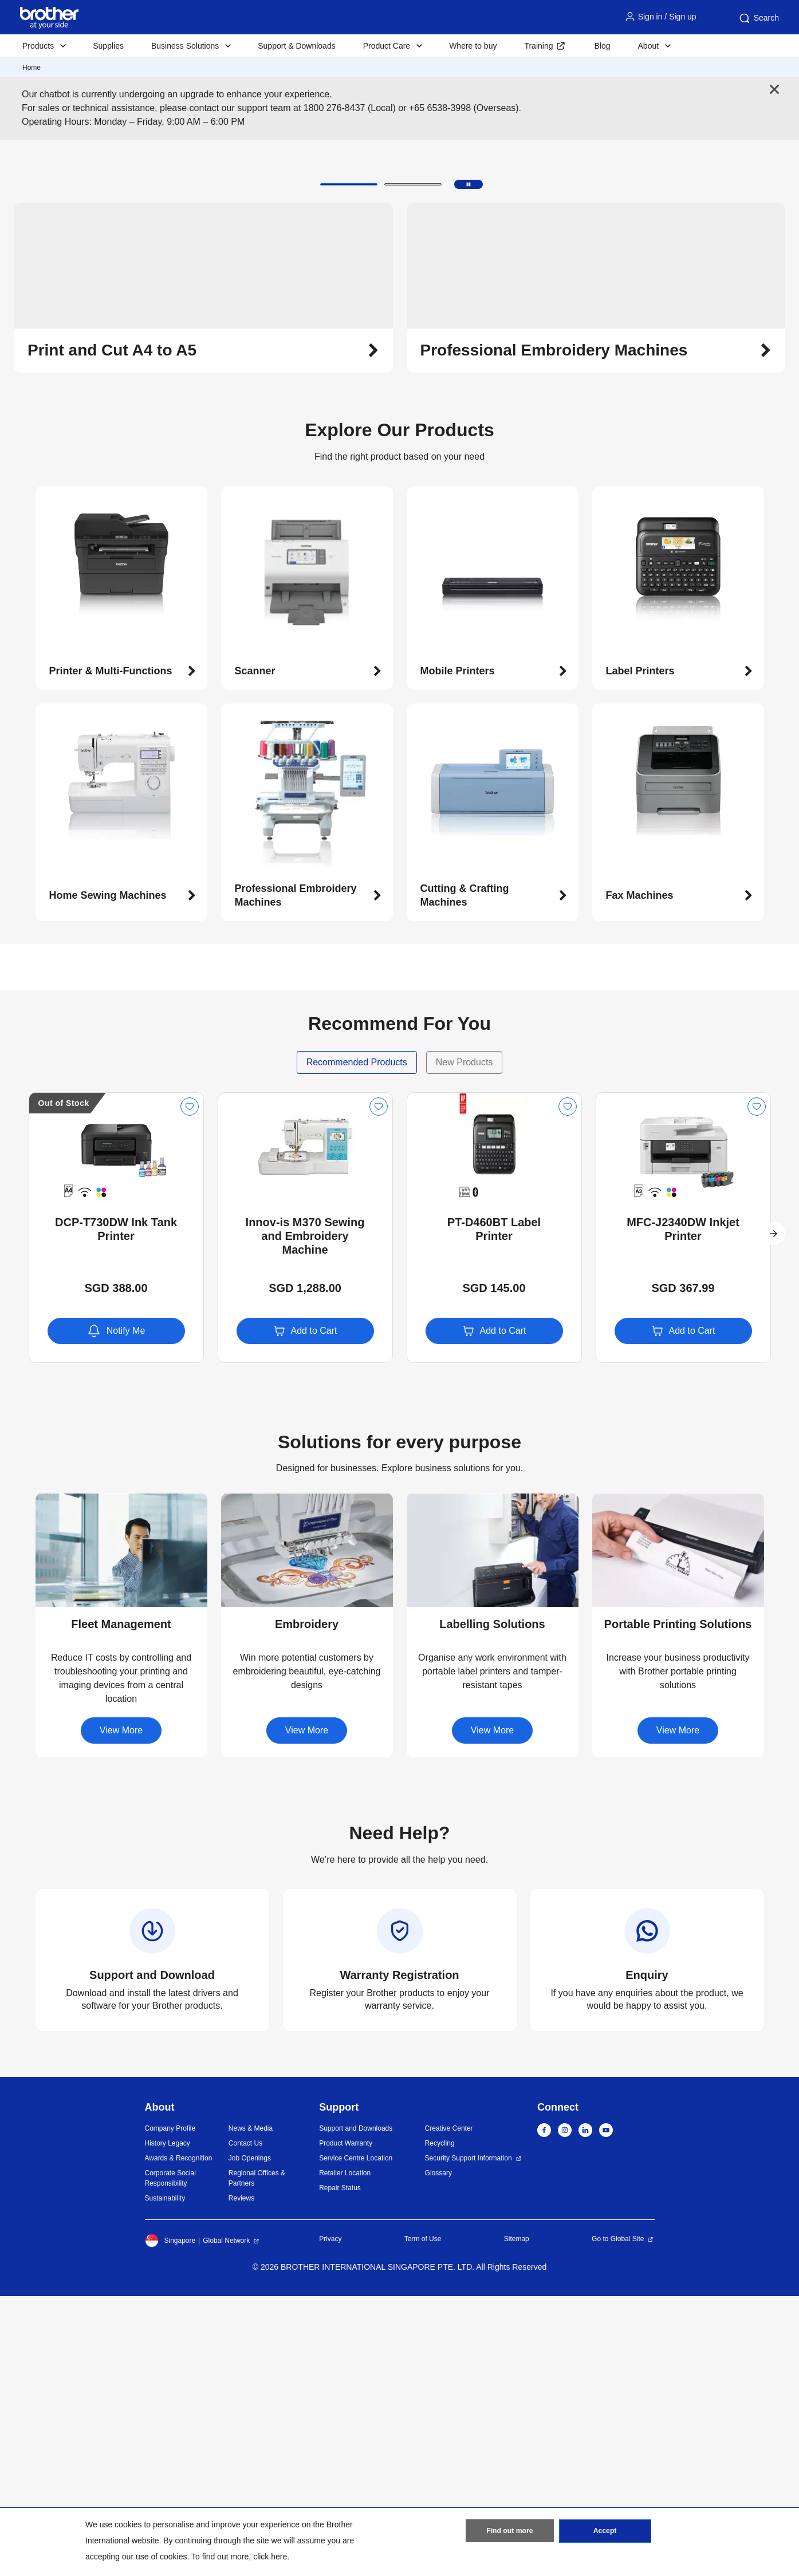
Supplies (108, 45)
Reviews (241, 2478)
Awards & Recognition (178, 2438)
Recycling (440, 2423)
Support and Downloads (355, 2408)
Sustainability (165, 2478)
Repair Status (340, 2468)
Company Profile (170, 2408)
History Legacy (167, 2423)
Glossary (438, 2453)
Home (31, 68)
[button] (348, 464)
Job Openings (250, 2438)
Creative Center (449, 2408)
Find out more (510, 2532)
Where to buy (473, 45)
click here (270, 2556)
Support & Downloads (296, 45)
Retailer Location (345, 2453)
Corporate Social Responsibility (170, 2458)
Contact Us (245, 2423)
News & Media (251, 2408)
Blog (602, 45)
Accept (604, 2532)
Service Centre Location (355, 2438)
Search (758, 18)
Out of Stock (63, 1382)
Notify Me (116, 1610)
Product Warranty (345, 2423)
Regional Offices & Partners (257, 2458)
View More (121, 2010)
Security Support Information (468, 2438)
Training (538, 45)
